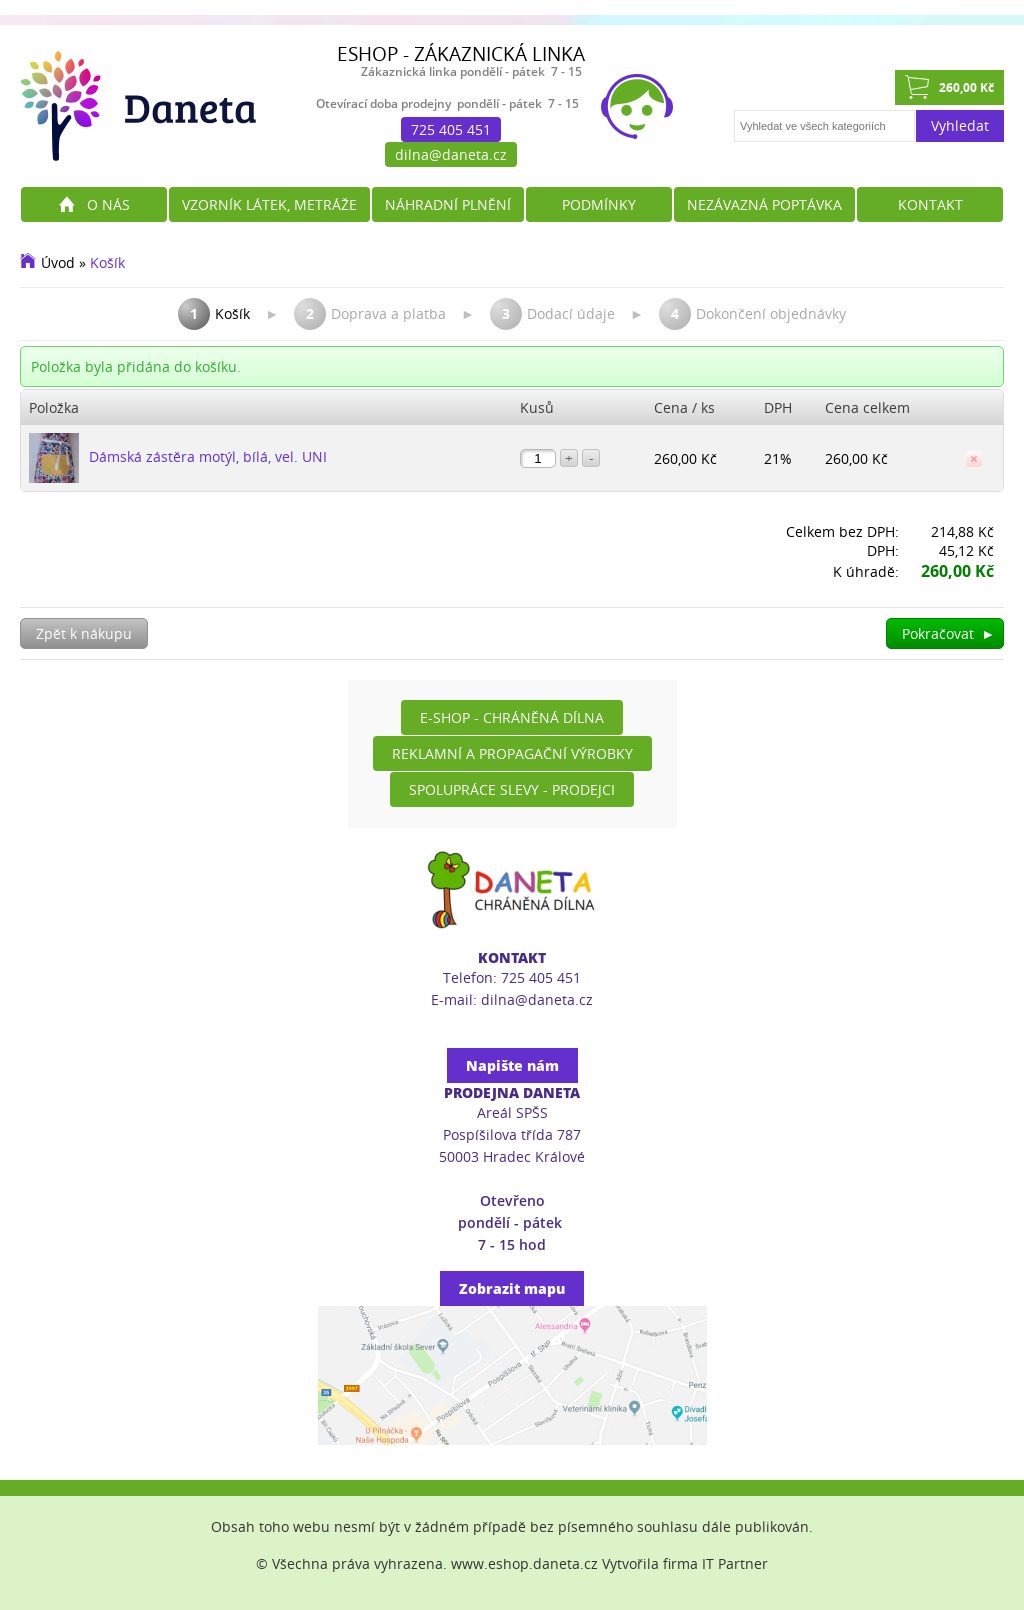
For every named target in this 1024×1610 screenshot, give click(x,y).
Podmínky (599, 204)
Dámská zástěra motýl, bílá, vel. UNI (208, 456)
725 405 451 (451, 129)
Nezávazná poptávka (764, 204)
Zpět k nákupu (84, 633)
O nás (108, 204)
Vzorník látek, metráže (269, 204)
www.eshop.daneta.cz (524, 1563)
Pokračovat (948, 633)
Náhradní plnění (448, 204)
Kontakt (930, 204)
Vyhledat (960, 125)
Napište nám (512, 1065)
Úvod (58, 262)
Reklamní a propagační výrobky (512, 753)
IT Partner (735, 1563)
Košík (107, 262)
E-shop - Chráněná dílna (512, 717)
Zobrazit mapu (512, 1288)
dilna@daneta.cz (451, 154)
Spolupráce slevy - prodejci (512, 789)
